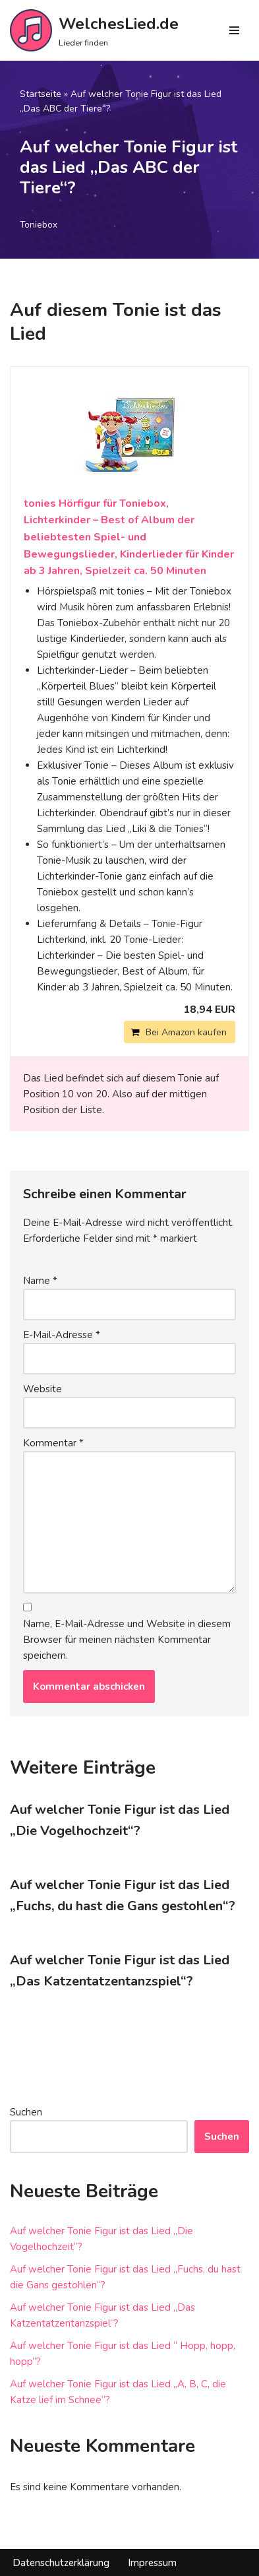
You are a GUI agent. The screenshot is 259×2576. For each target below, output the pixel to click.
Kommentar (53, 1443)
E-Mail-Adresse (61, 1334)
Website (42, 1389)
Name (40, 1280)
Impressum (152, 2562)
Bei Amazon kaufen (186, 1032)
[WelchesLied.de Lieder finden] (94, 30)
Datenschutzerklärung (61, 2562)
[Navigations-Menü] (234, 30)
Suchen (26, 2112)
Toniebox (38, 224)
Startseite (40, 94)
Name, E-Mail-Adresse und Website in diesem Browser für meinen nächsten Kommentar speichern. (127, 1639)
